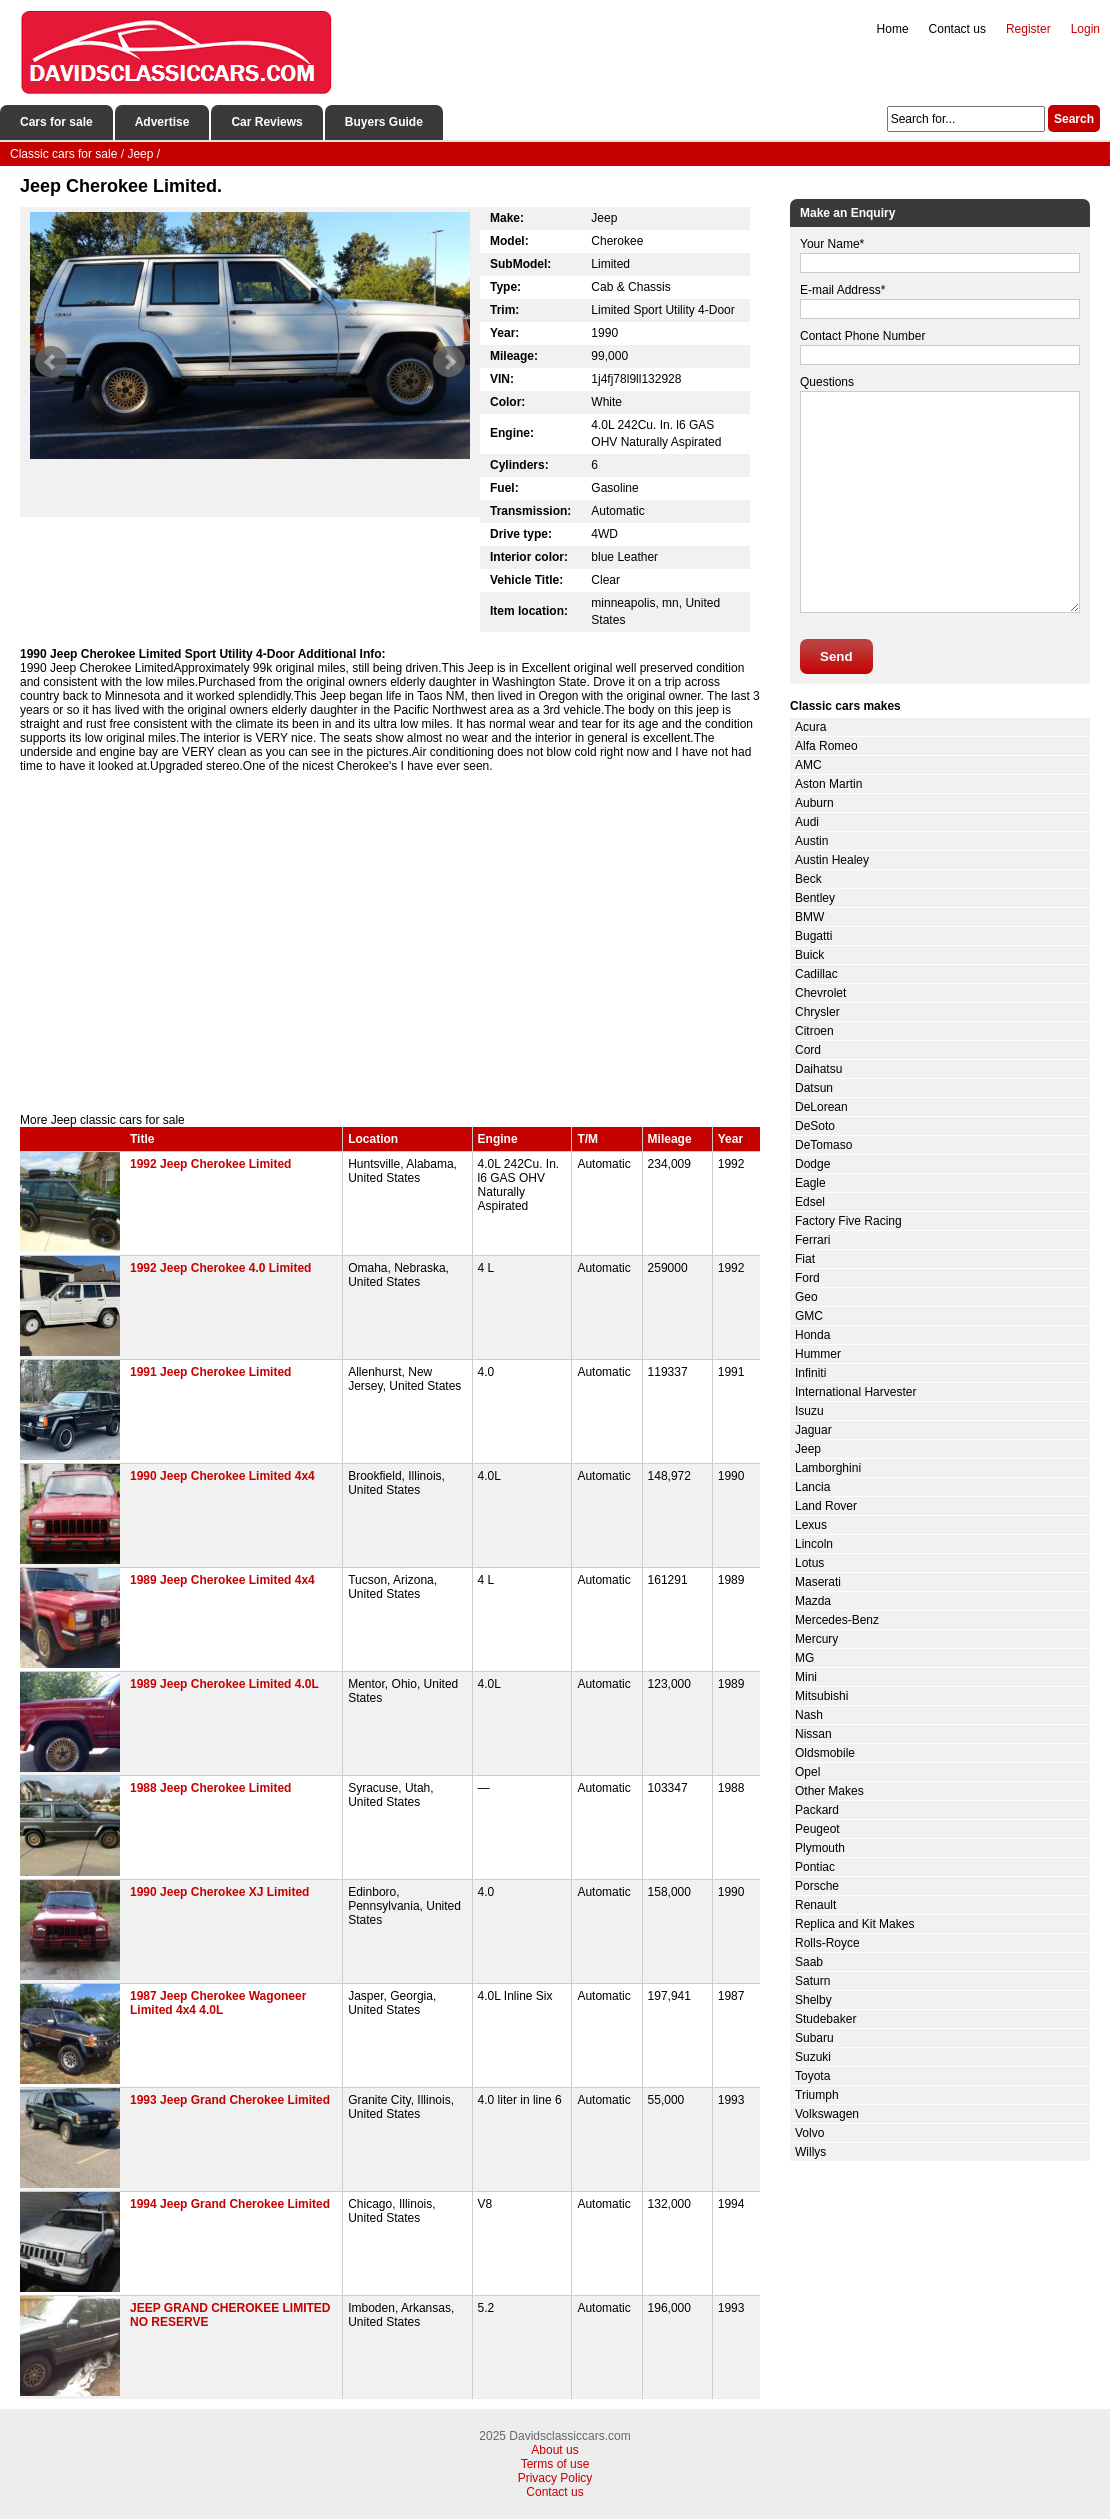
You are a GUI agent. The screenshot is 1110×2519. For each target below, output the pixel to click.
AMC (808, 765)
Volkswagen (827, 2114)
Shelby (813, 2000)
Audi (807, 822)
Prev (51, 362)
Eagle (810, 1183)
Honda (812, 1335)
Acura (810, 727)
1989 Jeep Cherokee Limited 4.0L (224, 1684)
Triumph (817, 2095)
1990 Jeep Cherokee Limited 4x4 (222, 1476)
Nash (809, 1715)
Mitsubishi (821, 1696)
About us (554, 2450)
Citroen (814, 1031)
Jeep (808, 1449)
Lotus (809, 1563)
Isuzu (809, 1411)
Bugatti (813, 936)
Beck (808, 879)
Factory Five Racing (848, 1221)
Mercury (816, 1639)
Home (893, 29)
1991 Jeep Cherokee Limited (210, 1372)
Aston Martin (828, 784)
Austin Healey (832, 860)
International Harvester (855, 1392)
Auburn (814, 803)
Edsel (810, 1202)
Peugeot (817, 1829)
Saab (809, 1962)
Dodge (812, 1164)
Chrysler (817, 1012)
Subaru (814, 2038)
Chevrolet (820, 993)
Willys (810, 2152)
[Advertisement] (390, 943)
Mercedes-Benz (837, 1620)
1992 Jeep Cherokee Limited (210, 1164)
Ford (807, 1278)
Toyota (812, 2076)
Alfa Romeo (826, 746)
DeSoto (815, 1126)
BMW (809, 917)
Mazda (813, 1601)
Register (1028, 29)
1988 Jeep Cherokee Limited (210, 1788)
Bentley (815, 898)
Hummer (818, 1354)
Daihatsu (818, 1069)
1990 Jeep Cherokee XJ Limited (219, 1892)
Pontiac (815, 1867)
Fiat (805, 1259)
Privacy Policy (555, 2478)
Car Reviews (266, 122)
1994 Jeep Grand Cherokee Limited (230, 2204)
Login (1085, 29)
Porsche (817, 1886)
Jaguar (813, 1430)
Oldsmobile (825, 1753)
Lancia (812, 1487)
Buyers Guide (384, 122)
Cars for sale (56, 122)
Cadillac (816, 974)
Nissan (813, 1734)
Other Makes (829, 1791)
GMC (809, 1316)
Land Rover (826, 1506)
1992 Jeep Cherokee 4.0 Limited (220, 1268)
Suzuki (813, 2057)
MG (804, 1658)
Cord (808, 1050)
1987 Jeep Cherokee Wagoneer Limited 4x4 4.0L (218, 2003)
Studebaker (825, 2019)
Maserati (818, 1582)
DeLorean (821, 1107)
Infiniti (810, 1373)
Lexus (811, 1525)
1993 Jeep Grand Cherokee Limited (230, 2100)
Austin (811, 841)
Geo (806, 1297)
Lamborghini (828, 1468)
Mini (806, 1677)
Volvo (809, 2133)
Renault (815, 1905)
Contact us (957, 29)
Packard (817, 1810)
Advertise (162, 122)
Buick (809, 955)
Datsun (814, 1088)
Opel (807, 1772)
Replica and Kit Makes (854, 1924)
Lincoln (814, 1544)
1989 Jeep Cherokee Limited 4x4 (222, 1580)
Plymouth (820, 1848)
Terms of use (555, 2464)
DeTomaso (823, 1145)
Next (449, 362)
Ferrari (812, 1240)
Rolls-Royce (827, 1943)
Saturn (812, 1981)
